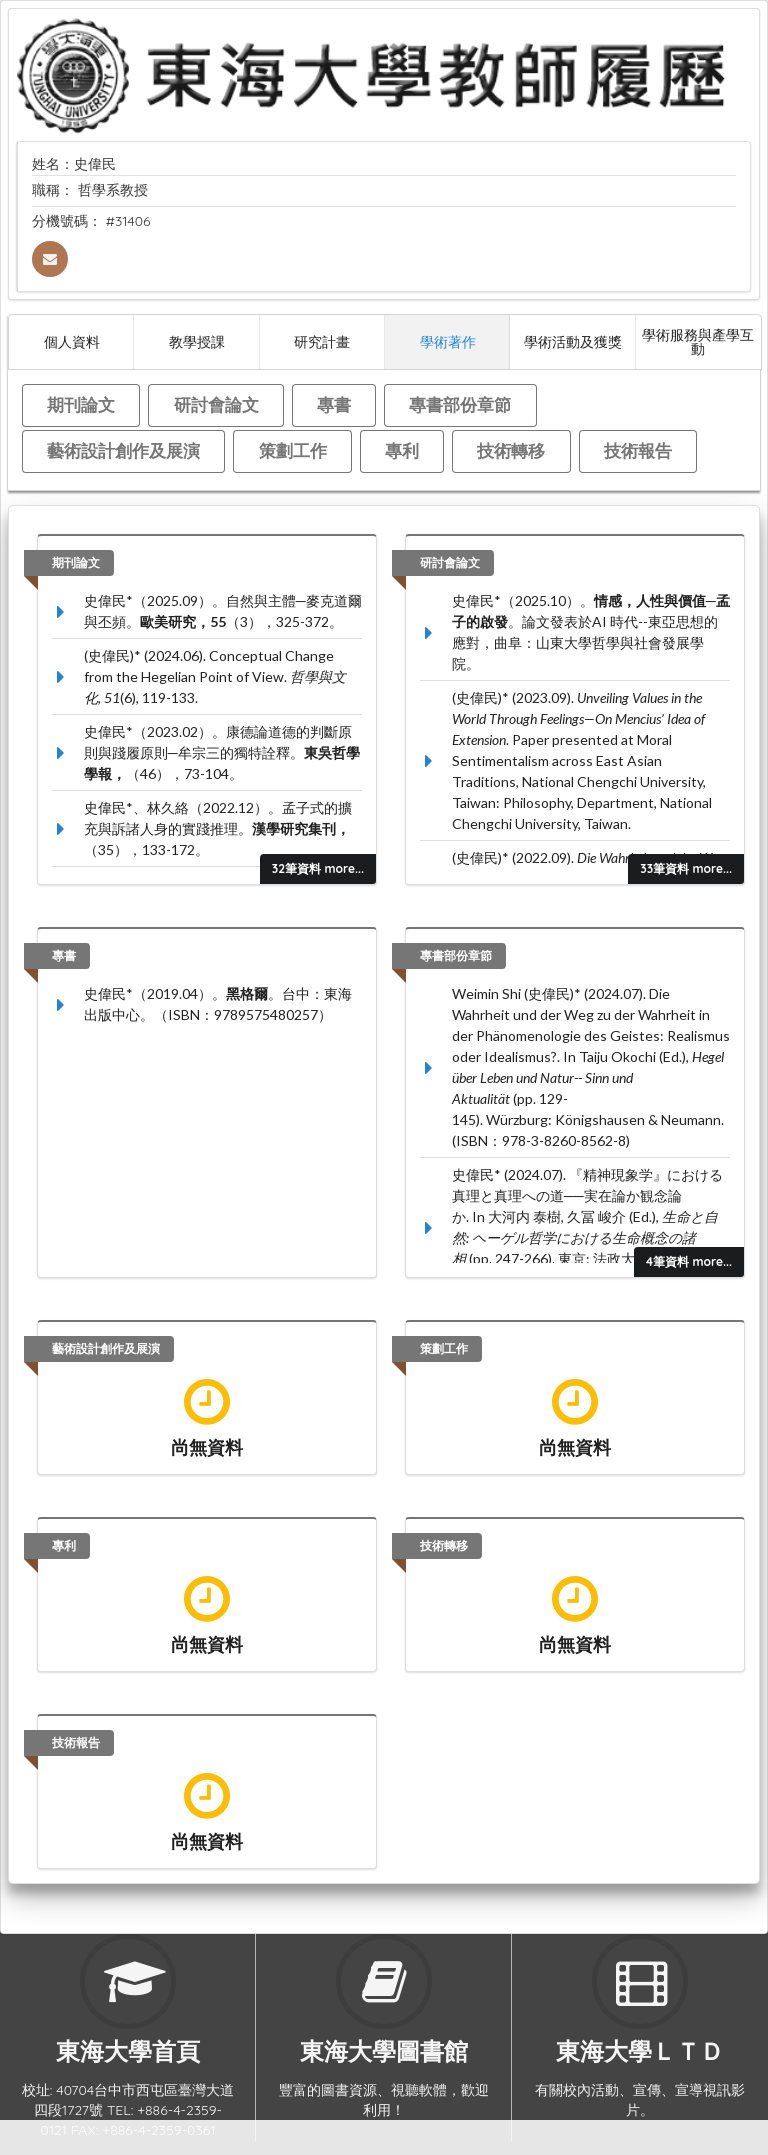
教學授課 (197, 341)
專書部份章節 (460, 404)
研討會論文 (216, 404)
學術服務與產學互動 (698, 341)
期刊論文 (81, 404)
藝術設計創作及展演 (123, 450)
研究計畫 (322, 341)
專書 (334, 404)
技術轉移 (511, 450)
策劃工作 (293, 450)
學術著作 (448, 341)
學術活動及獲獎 (573, 341)
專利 (402, 450)
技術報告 (638, 450)
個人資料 (72, 341)
